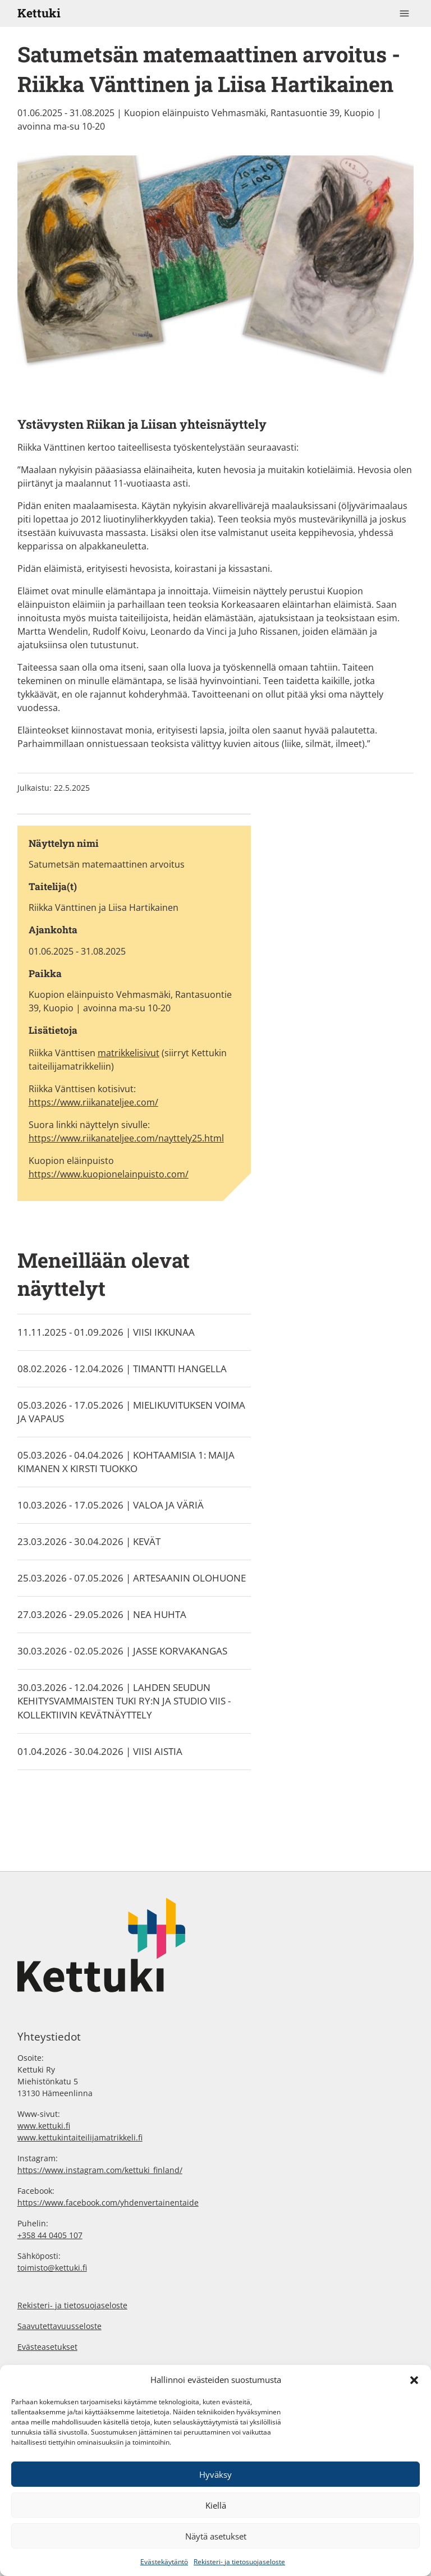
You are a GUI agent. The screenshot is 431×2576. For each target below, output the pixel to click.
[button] (414, 2379)
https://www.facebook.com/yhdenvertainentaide (108, 2202)
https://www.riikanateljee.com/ (93, 1102)
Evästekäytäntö (164, 2561)
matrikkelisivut (128, 1053)
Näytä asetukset (215, 2536)
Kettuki (39, 13)
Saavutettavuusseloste (59, 2326)
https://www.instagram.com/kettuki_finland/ (99, 2170)
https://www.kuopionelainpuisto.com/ (109, 1174)
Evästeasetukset (47, 2346)
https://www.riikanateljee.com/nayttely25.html (126, 1138)
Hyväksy (215, 2474)
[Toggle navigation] (404, 13)
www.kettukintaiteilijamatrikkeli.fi (80, 2137)
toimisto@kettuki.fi (52, 2267)
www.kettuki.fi (43, 2125)
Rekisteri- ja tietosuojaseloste (239, 2561)
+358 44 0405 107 (49, 2235)
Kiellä (215, 2505)
